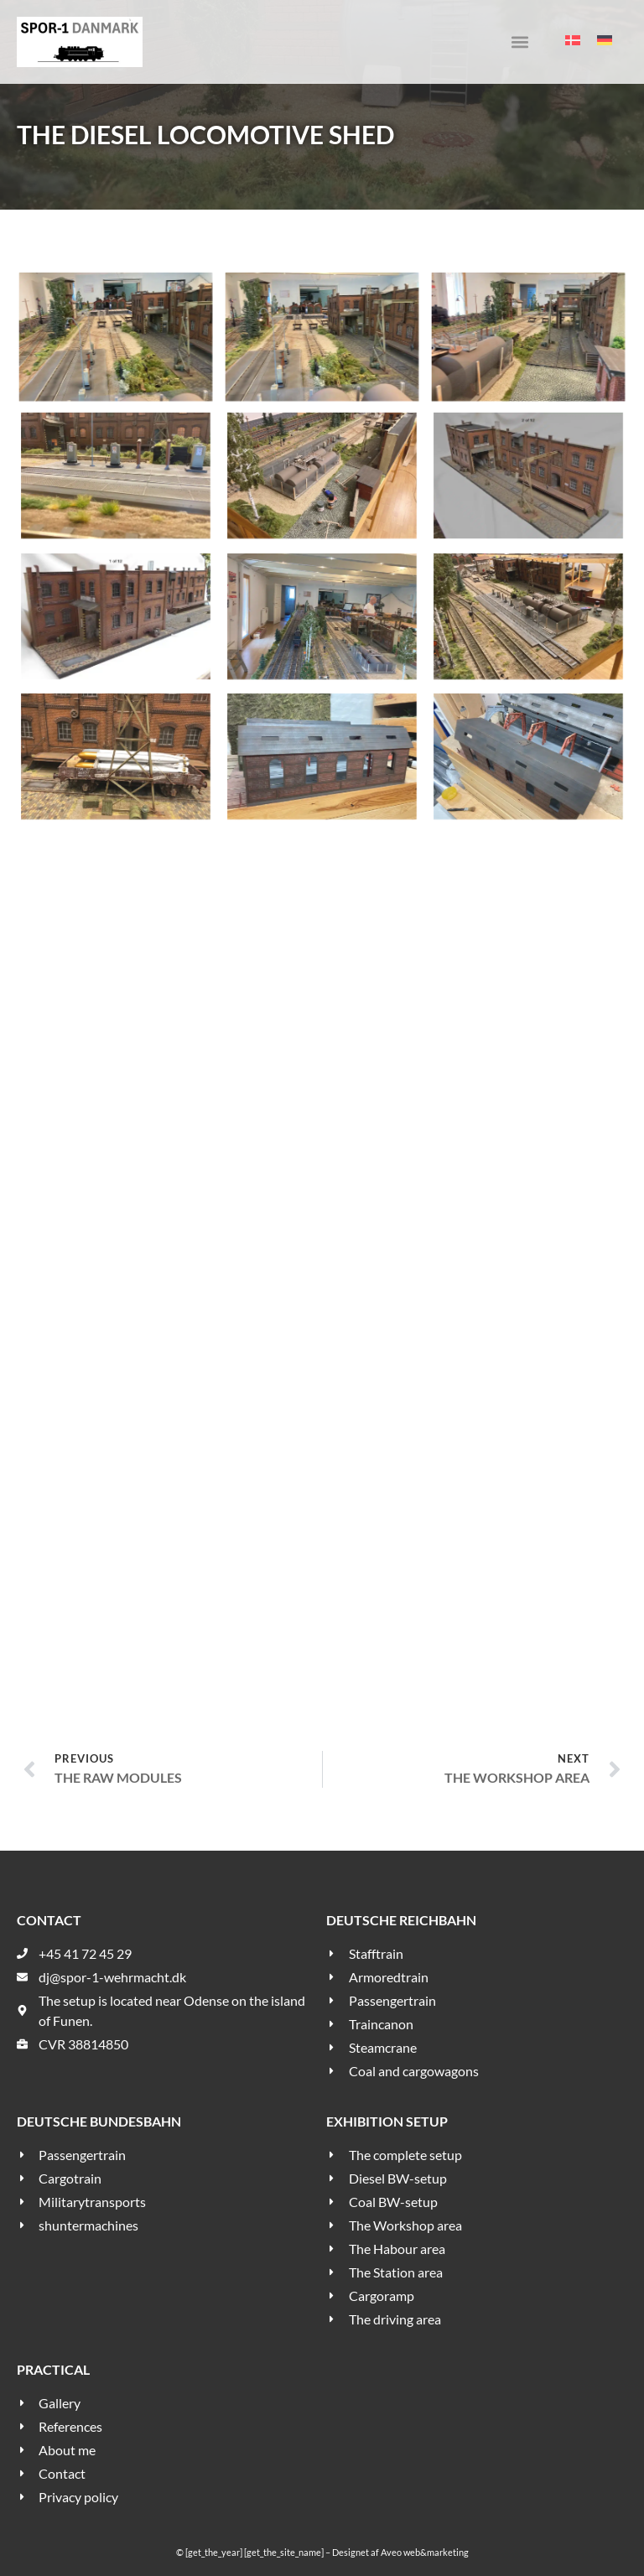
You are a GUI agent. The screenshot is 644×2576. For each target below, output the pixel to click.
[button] (519, 42)
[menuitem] (573, 40)
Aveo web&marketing (425, 2552)
